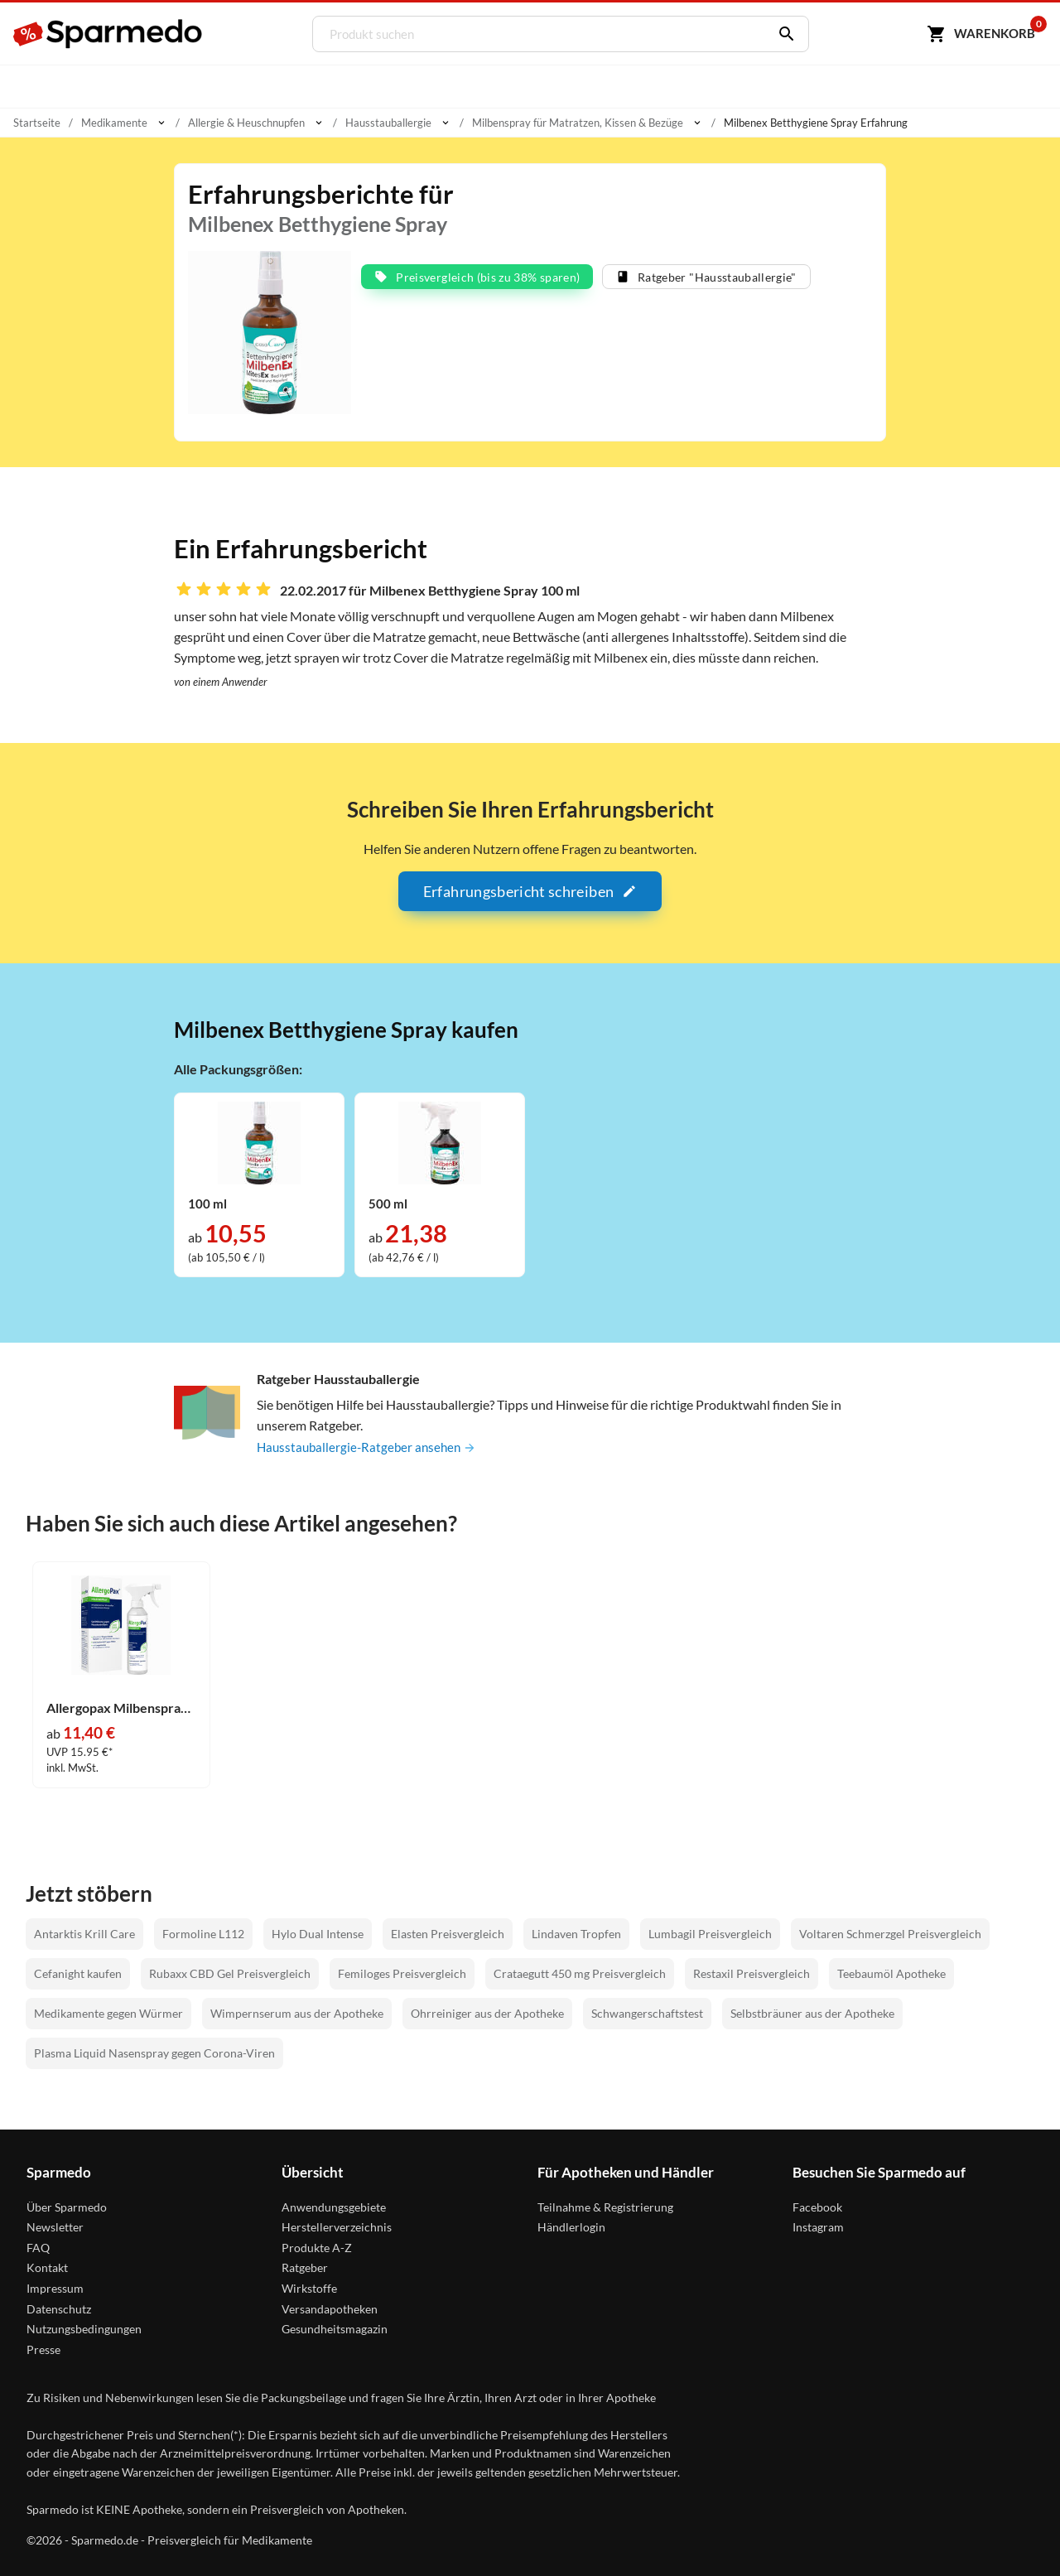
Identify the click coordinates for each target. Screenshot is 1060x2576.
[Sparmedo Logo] (108, 34)
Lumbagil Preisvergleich (710, 1934)
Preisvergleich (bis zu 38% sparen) (477, 277)
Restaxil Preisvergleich (751, 1973)
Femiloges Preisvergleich (402, 1973)
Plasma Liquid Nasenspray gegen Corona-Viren (154, 2053)
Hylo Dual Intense (318, 1934)
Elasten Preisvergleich (447, 1934)
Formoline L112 (203, 1934)
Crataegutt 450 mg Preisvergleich (580, 1973)
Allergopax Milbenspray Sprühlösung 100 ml (121, 1707)
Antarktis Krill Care (84, 1934)
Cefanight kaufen (78, 1973)
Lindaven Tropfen (576, 1934)
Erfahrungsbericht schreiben (530, 891)
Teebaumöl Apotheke (891, 1973)
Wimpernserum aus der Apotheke (296, 2013)
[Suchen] (780, 34)
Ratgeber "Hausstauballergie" (706, 277)
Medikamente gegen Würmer (108, 2013)
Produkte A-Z (317, 2248)
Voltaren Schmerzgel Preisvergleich (890, 1934)
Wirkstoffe (309, 2288)
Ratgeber (305, 2267)
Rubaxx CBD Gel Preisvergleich (230, 1973)
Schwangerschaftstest (647, 2013)
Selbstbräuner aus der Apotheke (812, 2013)
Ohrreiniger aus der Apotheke (487, 2013)
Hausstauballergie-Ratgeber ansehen (370, 1446)
